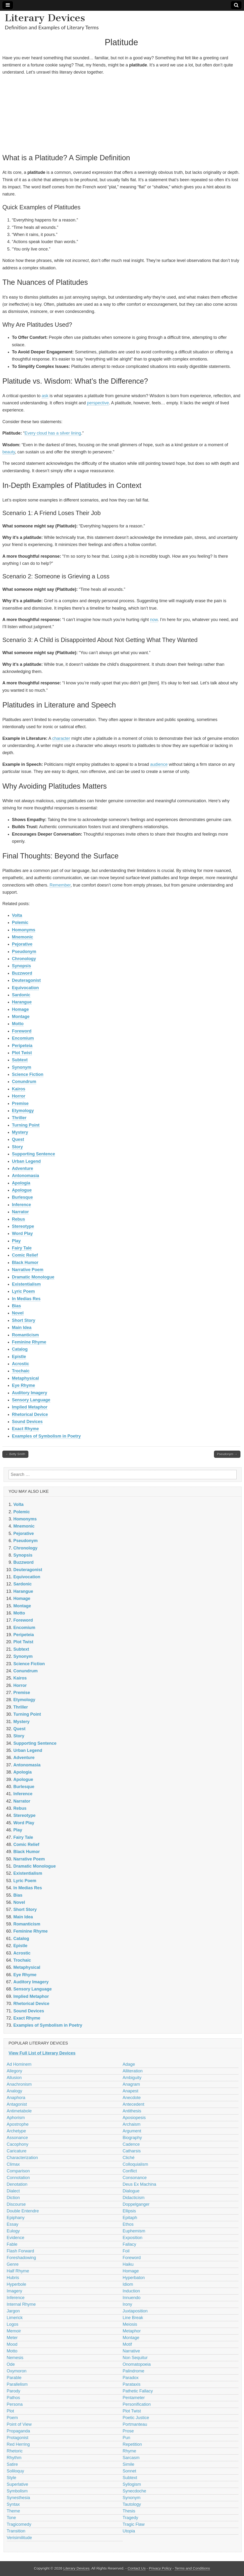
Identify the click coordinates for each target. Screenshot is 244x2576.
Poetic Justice (136, 2417)
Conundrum (24, 1081)
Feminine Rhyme (29, 1342)
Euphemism (134, 2231)
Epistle (19, 1356)
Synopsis (21, 965)
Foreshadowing (21, 2257)
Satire (12, 2464)
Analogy (14, 2091)
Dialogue (131, 2191)
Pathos (13, 2397)
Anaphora (16, 2097)
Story (17, 1146)
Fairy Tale (22, 1248)
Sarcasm (131, 2457)
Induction (131, 2291)
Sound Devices (27, 1421)
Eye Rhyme (23, 1385)
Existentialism (26, 1284)
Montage (21, 1016)
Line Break (133, 2317)
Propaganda (18, 2431)
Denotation (17, 2184)
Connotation (18, 2177)
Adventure (22, 1168)
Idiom (128, 2284)
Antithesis (132, 2111)
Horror (18, 1096)
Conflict (130, 2171)
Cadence (131, 2144)
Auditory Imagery (29, 1392)
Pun (126, 2437)
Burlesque (22, 1197)
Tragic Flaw (134, 2524)
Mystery (20, 1132)
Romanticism (25, 1335)
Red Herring (18, 2444)
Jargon (13, 2311)
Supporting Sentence (33, 1154)
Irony (127, 2304)
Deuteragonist (26, 980)
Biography (132, 2137)
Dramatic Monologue (33, 1277)
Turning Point (26, 1125)
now (154, 619)
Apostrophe (18, 2124)
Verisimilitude (19, 2537)
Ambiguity (132, 2077)
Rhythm (14, 2457)
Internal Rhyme (21, 2304)
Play (16, 1240)
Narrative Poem (27, 1269)
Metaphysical (25, 1378)
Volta (17, 915)
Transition (16, 2531)
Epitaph (130, 2217)
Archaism (132, 2124)
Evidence (15, 2237)
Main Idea (21, 1327)
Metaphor (132, 2331)
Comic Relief (25, 1255)
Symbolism (17, 2491)
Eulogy (13, 2231)
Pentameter (134, 2397)
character (61, 738)
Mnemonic (22, 937)
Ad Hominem (19, 2064)
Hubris (13, 2277)
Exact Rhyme (25, 1428)
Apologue (22, 1190)
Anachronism (19, 2084)
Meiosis (130, 2324)
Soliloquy (15, 2471)
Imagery (14, 2291)
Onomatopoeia (137, 2364)
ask (45, 395)
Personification (137, 2404)
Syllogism (132, 2484)
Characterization (22, 2157)
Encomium (23, 1038)
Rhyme (129, 2451)
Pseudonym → (227, 1454)
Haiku (128, 2264)
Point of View (19, 2424)
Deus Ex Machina (139, 2184)
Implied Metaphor (29, 1407)
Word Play (22, 1233)
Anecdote (132, 2097)
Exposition (132, 2237)
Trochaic (21, 1370)
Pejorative (22, 944)
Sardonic (21, 994)
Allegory (14, 2071)
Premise (20, 1103)
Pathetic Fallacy (138, 2391)
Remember (60, 885)
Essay (12, 2224)
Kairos (18, 1089)
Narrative (131, 2351)
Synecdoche (134, 2491)
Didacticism (134, 2197)
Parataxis (132, 2384)
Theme (13, 2511)
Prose (128, 2431)
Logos (12, 2324)
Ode (11, 2364)
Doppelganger (136, 2204)
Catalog (20, 1349)
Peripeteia (22, 1045)
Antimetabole (19, 2111)
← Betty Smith (15, 1454)
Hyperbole (16, 2284)
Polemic (20, 922)
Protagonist (17, 2437)
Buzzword (22, 973)
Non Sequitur (135, 2357)
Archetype (16, 2131)
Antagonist (17, 2104)
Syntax (13, 2504)
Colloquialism (135, 2164)
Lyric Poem (23, 1291)
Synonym (21, 1067)
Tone (11, 2517)
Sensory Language (31, 1400)
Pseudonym (24, 951)
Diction (13, 2197)
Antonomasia (25, 1175)
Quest (18, 1139)
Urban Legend (26, 1161)
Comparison (18, 2171)
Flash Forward (20, 2251)
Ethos (128, 2224)
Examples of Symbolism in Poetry (46, 1436)
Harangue (22, 1002)
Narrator (20, 1211)
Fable (12, 2244)
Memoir (14, 2331)
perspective (98, 403)
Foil (126, 2251)
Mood (12, 2344)
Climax (13, 2164)
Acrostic (20, 1363)
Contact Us (137, 2568)
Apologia (21, 1183)
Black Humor (25, 1262)
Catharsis (132, 2151)
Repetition (132, 2444)
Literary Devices (45, 18)
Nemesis (15, 2357)
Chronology (24, 958)
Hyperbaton (134, 2277)
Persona (15, 2404)
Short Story (23, 1320)
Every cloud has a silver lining (53, 433)
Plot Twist (22, 1052)
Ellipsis (129, 2211)
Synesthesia (18, 2497)
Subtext (20, 1059)
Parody (13, 2391)
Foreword (21, 1031)
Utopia (129, 2531)
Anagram (131, 2084)
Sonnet (129, 2471)
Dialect (13, 2191)
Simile (128, 2464)
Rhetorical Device (30, 1414)
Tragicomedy (19, 2524)
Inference (21, 1204)
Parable (14, 2377)
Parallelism (17, 2384)
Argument (132, 2131)
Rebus (18, 1219)
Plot (10, 2411)
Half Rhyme (18, 2271)
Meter (12, 2337)
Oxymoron (16, 2371)
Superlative (17, 2484)
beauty (8, 452)
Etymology (23, 1110)
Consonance (135, 2177)
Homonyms (23, 929)
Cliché (129, 2157)
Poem (12, 2417)
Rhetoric (15, 2451)
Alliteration (133, 2071)
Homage (20, 1009)
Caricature (16, 2151)
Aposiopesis (134, 2117)
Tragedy (130, 2517)
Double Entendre (23, 2211)
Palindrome (133, 2371)
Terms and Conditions (192, 2568)
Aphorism (16, 2117)
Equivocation (25, 987)
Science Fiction (27, 1074)
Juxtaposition (135, 2311)
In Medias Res (26, 1298)
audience (159, 764)
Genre (13, 2264)
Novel (18, 1313)
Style (11, 2477)
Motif (127, 2344)
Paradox (131, 2377)
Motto (18, 1023)
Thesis (129, 2511)
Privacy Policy (160, 2568)
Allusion (14, 2077)
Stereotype (23, 1226)
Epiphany (16, 2217)
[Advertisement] (121, 113)
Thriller (19, 1117)
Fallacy (129, 2244)
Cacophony (17, 2144)
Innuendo (132, 2297)
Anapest (130, 2091)
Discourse (16, 2204)
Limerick (15, 2317)
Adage (129, 2064)
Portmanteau (135, 2424)
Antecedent (133, 2104)
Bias (16, 1305)
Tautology (132, 2504)
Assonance (17, 2137)
